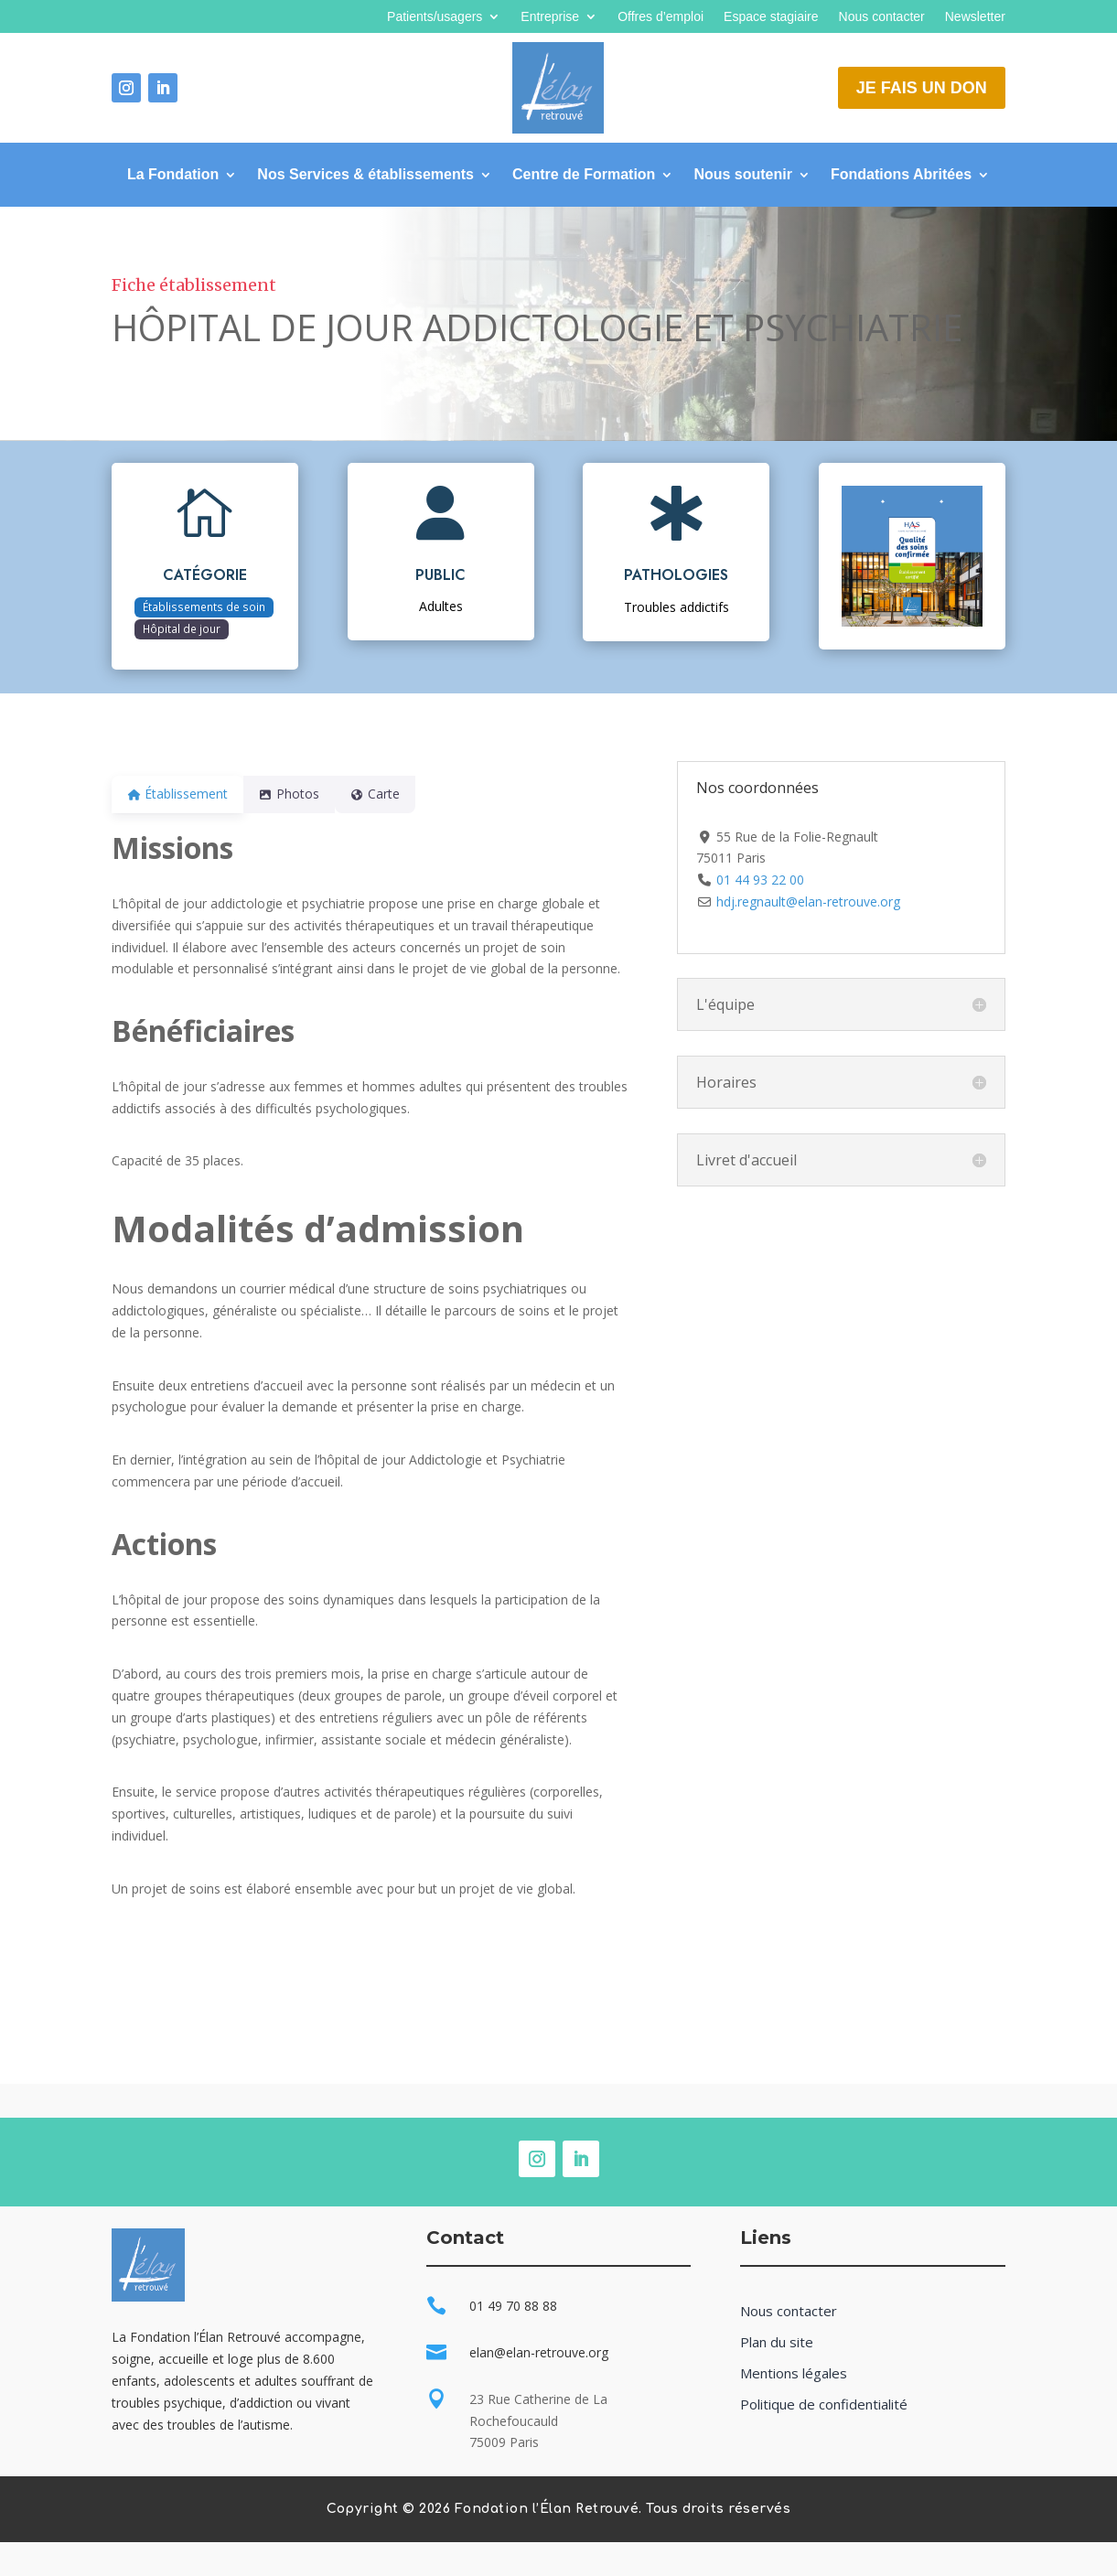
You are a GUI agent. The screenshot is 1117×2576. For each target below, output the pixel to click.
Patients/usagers (434, 17)
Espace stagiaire (771, 17)
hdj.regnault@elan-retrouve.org (808, 901)
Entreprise (550, 17)
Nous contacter (882, 17)
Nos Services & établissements (365, 175)
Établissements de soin (204, 606)
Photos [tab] (300, 793)
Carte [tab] (397, 793)
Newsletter (975, 17)
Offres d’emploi (660, 17)
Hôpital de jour (181, 628)
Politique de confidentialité (824, 2404)
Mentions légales (793, 2373)
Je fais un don (921, 88)
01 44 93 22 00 (760, 879)
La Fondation (173, 175)
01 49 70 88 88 (513, 2305)
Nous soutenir (742, 175)
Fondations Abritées (901, 175)
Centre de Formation (583, 175)
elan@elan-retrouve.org (538, 2352)
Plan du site (776, 2342)
